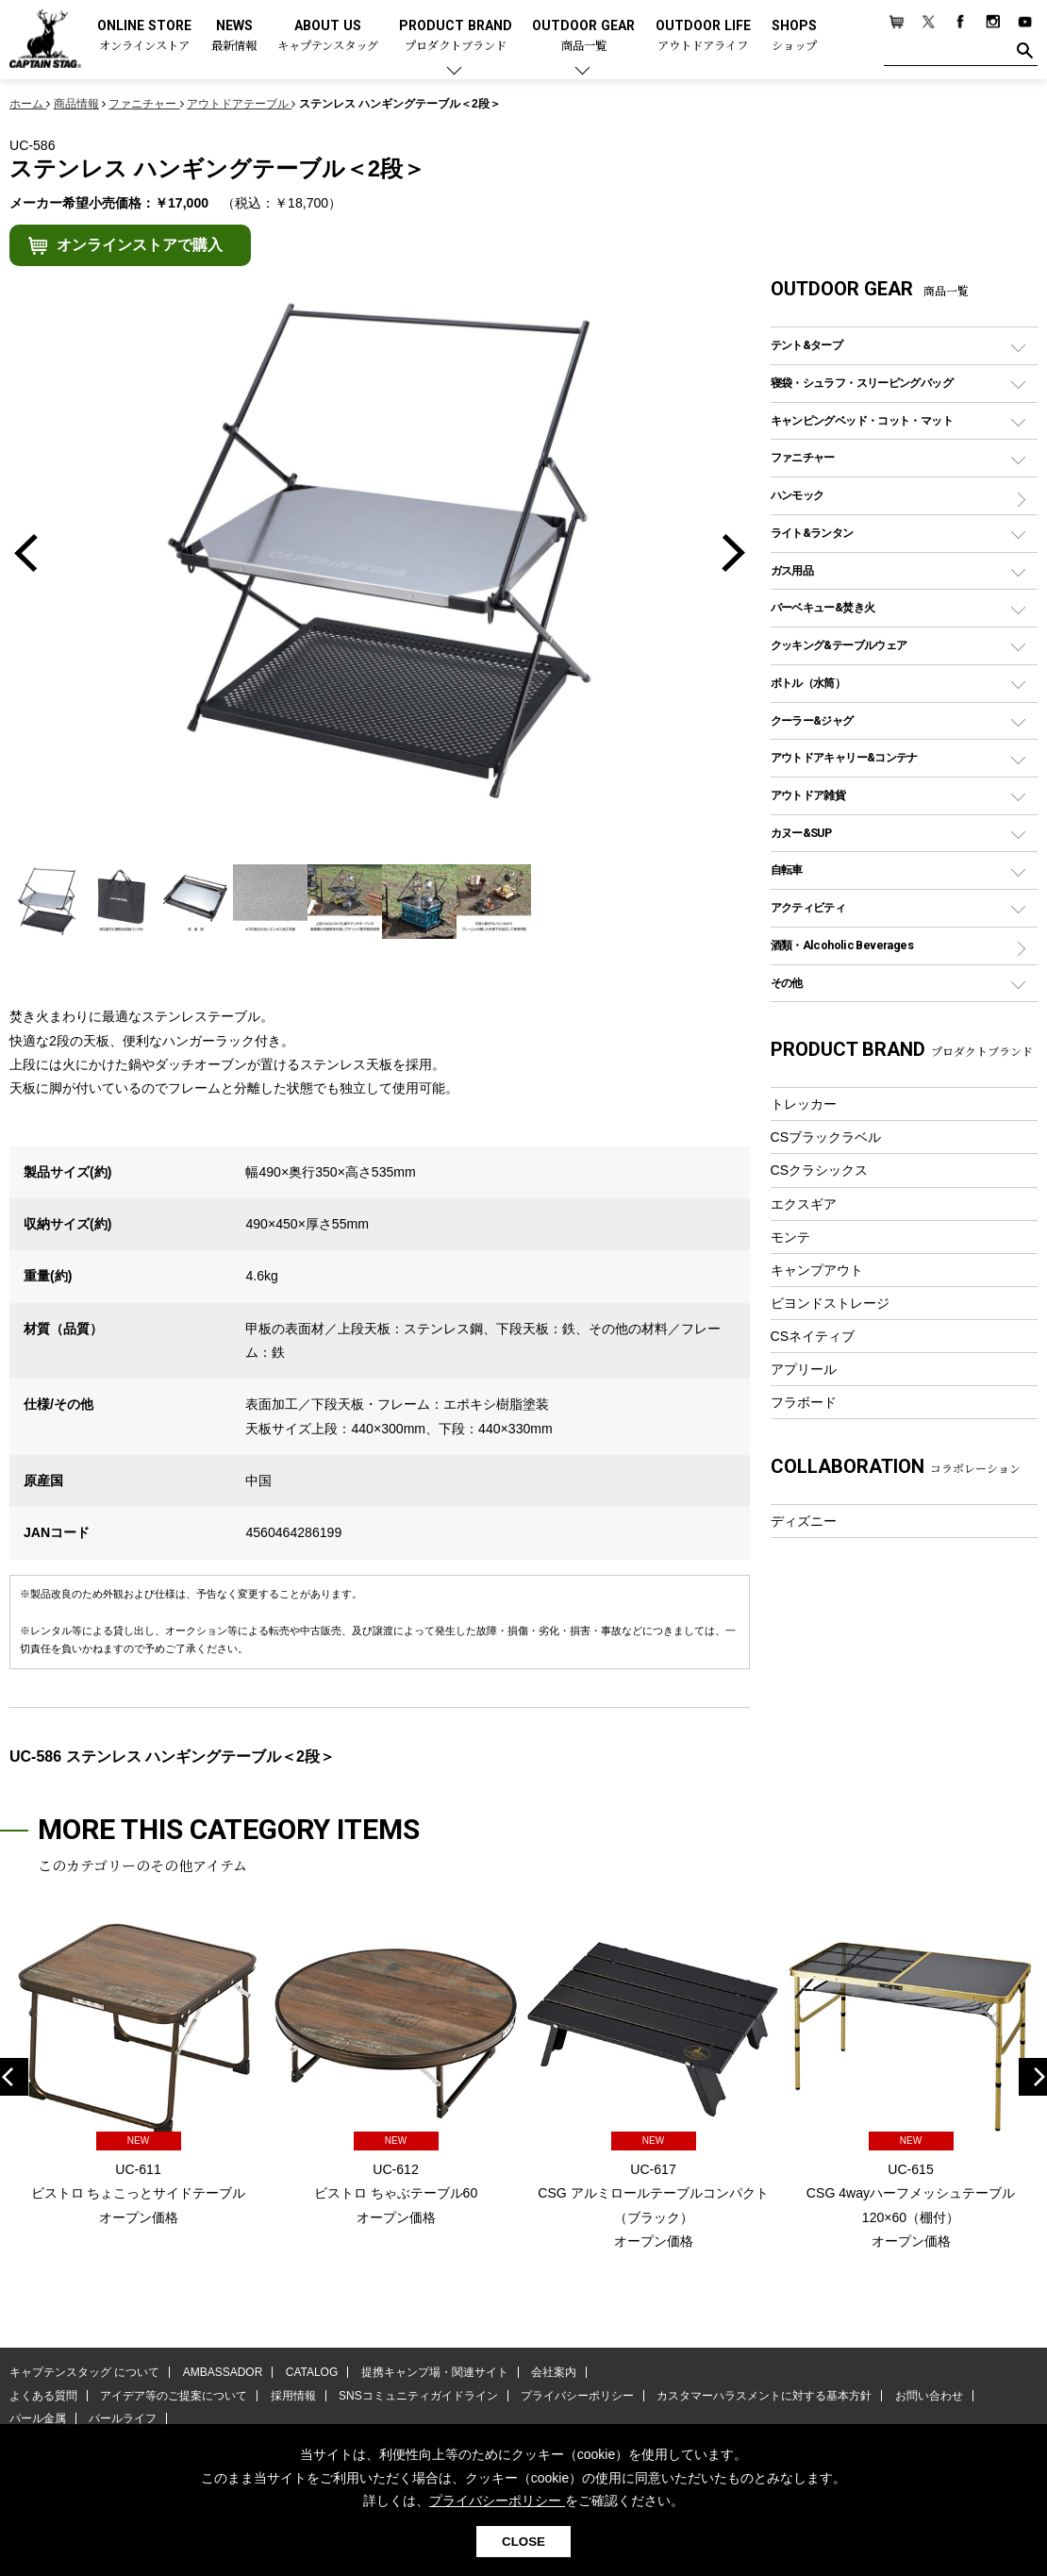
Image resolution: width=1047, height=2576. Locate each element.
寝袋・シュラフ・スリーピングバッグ (862, 383)
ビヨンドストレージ (830, 1303)
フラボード (804, 1402)
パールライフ (123, 2418)
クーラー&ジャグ (812, 720)
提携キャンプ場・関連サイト (434, 2372)
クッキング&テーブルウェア (839, 645)
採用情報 (293, 2395)
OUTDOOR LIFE (703, 36)
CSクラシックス (820, 1170)
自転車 (787, 869)
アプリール (804, 1369)
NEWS (234, 36)
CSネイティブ (813, 1336)
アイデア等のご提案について (173, 2395)
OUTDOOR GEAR (583, 36)
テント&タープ (807, 345)
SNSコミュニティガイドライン (418, 2395)
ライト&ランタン (812, 533)
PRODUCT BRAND (455, 36)
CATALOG (312, 2372)
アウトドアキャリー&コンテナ (844, 757)
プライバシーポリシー (577, 2395)
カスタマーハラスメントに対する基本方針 (764, 2395)
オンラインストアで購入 (140, 245)
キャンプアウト (817, 1270)
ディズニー (804, 1521)
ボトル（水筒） (808, 683)
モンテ (790, 1237)
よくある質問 (43, 2395)
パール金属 (37, 2418)
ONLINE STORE (144, 36)
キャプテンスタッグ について (84, 2372)
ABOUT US (327, 36)
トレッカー (804, 1104)
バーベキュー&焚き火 (823, 607)
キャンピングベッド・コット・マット (862, 420)
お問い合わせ (929, 2395)
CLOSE (523, 2541)
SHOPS (794, 36)
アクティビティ (808, 907)
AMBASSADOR (223, 2372)
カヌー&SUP (801, 833)
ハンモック (797, 495)
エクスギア (804, 1204)
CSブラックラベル (826, 1137)
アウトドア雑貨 (808, 795)
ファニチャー (803, 457)
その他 (787, 983)
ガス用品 (792, 570)
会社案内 (553, 2372)
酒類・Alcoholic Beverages (842, 945)
